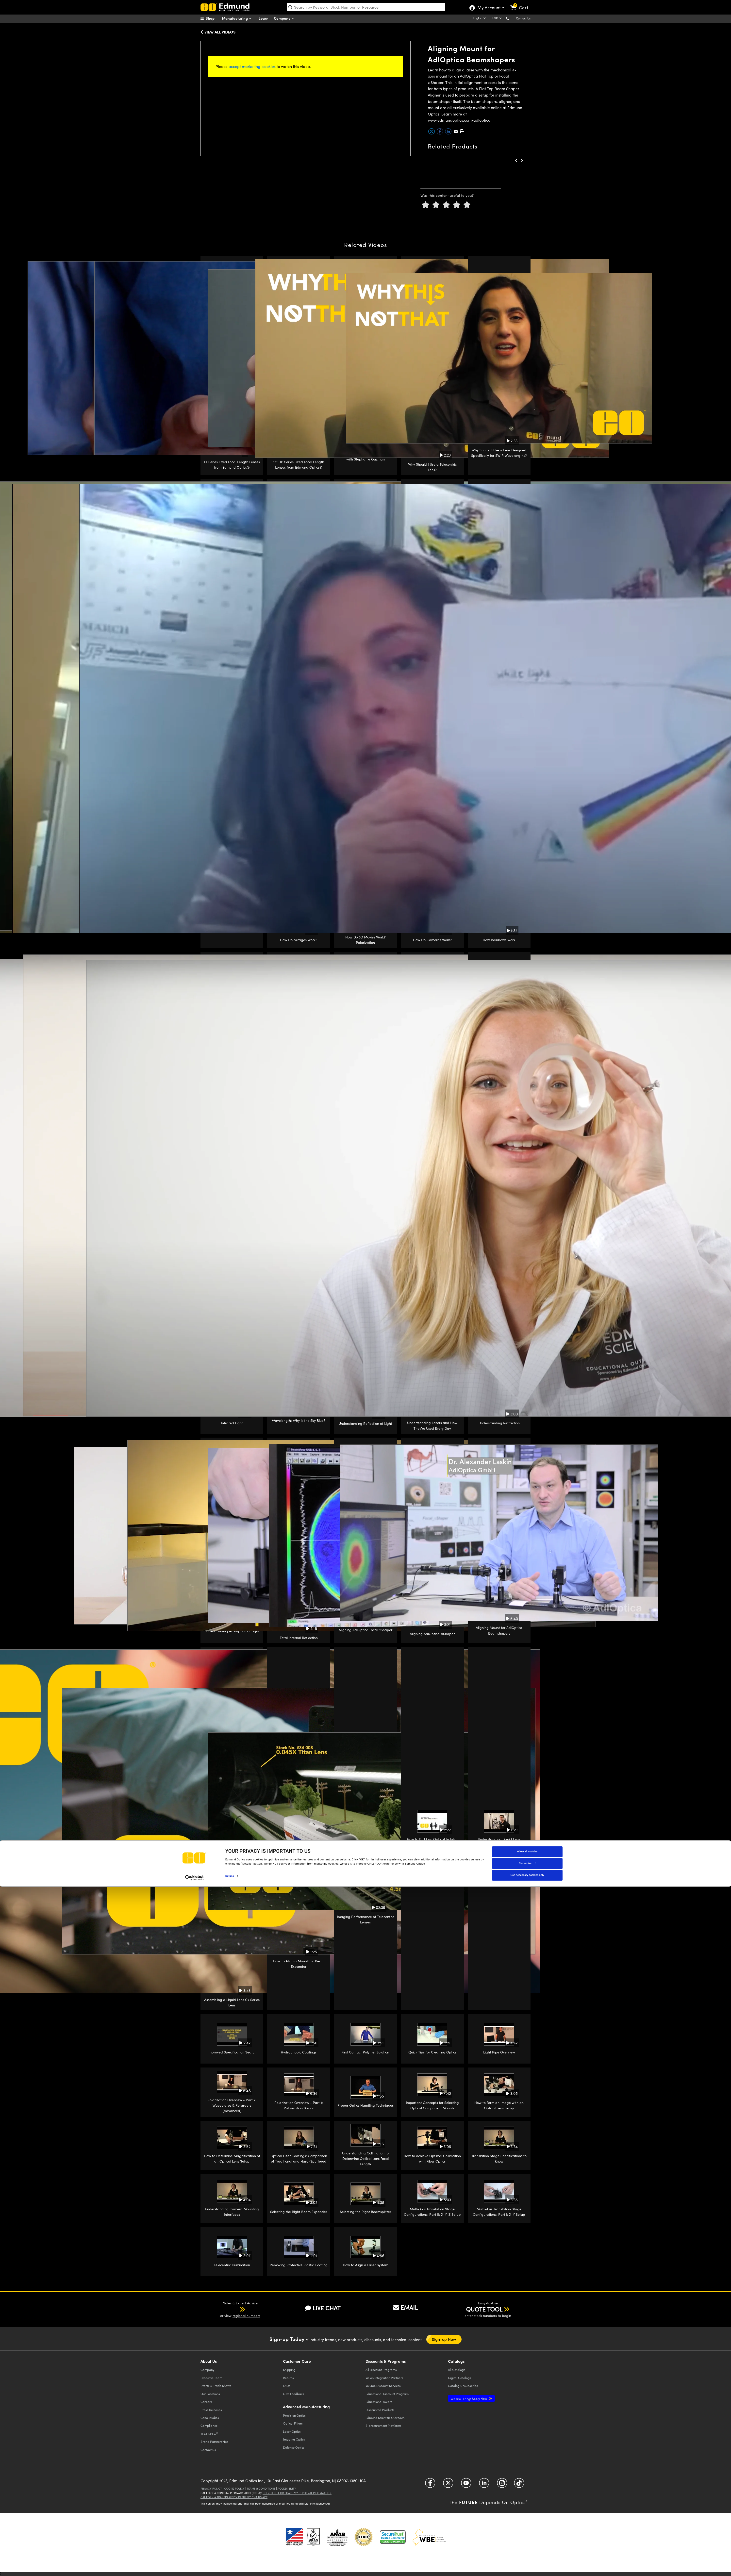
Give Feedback (293, 2394)
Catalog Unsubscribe (463, 2385)
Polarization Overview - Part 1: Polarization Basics (298, 2105)
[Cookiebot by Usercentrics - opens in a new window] (194, 2567)
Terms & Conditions (261, 2488)
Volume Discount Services (383, 2385)
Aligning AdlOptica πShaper (432, 1633)
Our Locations (210, 2394)
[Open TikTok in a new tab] (519, 2484)
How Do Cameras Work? (432, 939)
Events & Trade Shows (215, 2385)
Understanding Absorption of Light (231, 1631)
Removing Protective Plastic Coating (299, 2265)
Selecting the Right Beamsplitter (365, 2211)
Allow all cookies (527, 2541)
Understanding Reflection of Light (365, 1423)
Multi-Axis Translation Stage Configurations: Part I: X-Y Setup (499, 2212)
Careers (206, 2401)
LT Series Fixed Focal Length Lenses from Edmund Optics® (232, 464)
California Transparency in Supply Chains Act (233, 2497)
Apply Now (469, 2398)
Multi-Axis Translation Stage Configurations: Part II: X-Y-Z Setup (432, 2212)
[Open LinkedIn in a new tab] (484, 2484)
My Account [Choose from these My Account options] (489, 8)
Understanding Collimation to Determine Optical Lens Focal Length (365, 2158)
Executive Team (211, 2378)
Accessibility (287, 2488)
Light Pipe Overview (499, 2052)
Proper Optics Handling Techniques (365, 2105)
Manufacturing (238, 18)
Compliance (208, 2425)
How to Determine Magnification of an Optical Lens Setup (232, 2158)
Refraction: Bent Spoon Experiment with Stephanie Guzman (365, 456)
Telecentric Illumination (232, 2265)
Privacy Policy (211, 2488)
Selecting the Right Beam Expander (298, 2211)
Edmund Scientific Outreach (385, 2417)
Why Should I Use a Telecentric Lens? (432, 467)
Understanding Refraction (499, 1423)
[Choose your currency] (497, 18)
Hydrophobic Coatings (298, 2052)
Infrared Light (232, 1423)
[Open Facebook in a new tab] (430, 2484)
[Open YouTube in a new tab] (466, 2484)
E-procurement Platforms (383, 2425)
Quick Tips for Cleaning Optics (432, 2052)
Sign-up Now (444, 2339)
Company (285, 18)
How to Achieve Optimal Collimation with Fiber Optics (432, 2158)
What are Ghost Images (232, 819)
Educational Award (379, 2401)
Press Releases (211, 2410)
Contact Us (523, 18)
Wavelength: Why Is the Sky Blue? (298, 1420)
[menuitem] (212, 18)
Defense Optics (293, 2447)
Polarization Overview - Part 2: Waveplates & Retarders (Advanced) (231, 2105)
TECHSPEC (209, 2433)
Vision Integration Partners (384, 2378)
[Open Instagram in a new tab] (502, 2484)
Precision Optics (294, 2415)
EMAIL (405, 2307)
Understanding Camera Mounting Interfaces (232, 2212)
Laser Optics (292, 2431)
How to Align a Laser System (365, 2265)
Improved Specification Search (232, 2052)
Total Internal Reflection (299, 1637)
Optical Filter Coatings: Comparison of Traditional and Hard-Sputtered (298, 2158)
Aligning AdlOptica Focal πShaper (366, 1629)
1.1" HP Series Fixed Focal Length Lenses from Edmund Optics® (298, 464)
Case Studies (209, 2417)
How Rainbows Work (499, 939)
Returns (288, 2378)
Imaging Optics (294, 2439)
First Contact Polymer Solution (365, 2052)
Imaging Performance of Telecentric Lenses (365, 1919)
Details (229, 2565)
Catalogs (456, 2369)
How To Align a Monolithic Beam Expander (298, 1964)
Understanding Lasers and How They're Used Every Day (432, 1425)
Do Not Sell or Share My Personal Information (297, 2493)
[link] (521, 3)
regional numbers (246, 2315)
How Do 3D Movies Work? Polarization (365, 940)
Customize (527, 2553)
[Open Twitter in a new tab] (448, 2484)
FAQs (286, 2385)
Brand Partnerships (214, 2441)
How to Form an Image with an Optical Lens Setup (499, 2105)
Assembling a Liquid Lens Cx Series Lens (232, 2002)
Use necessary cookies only (527, 2564)
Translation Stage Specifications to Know (499, 2158)
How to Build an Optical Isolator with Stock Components (432, 1842)
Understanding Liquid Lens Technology (499, 1842)
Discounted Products (380, 2410)
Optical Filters (293, 2423)
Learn (263, 18)
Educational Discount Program (387, 2394)
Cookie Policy (234, 2488)
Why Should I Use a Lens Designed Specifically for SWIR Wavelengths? (499, 453)
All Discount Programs (381, 2369)
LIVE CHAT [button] (322, 2308)
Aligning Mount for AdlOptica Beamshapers (499, 1630)
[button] (511, 18)
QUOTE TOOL (484, 2309)
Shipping (289, 2369)
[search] (366, 7)
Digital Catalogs (459, 2378)
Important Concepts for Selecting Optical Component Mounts (432, 2105)
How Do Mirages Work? (298, 939)
